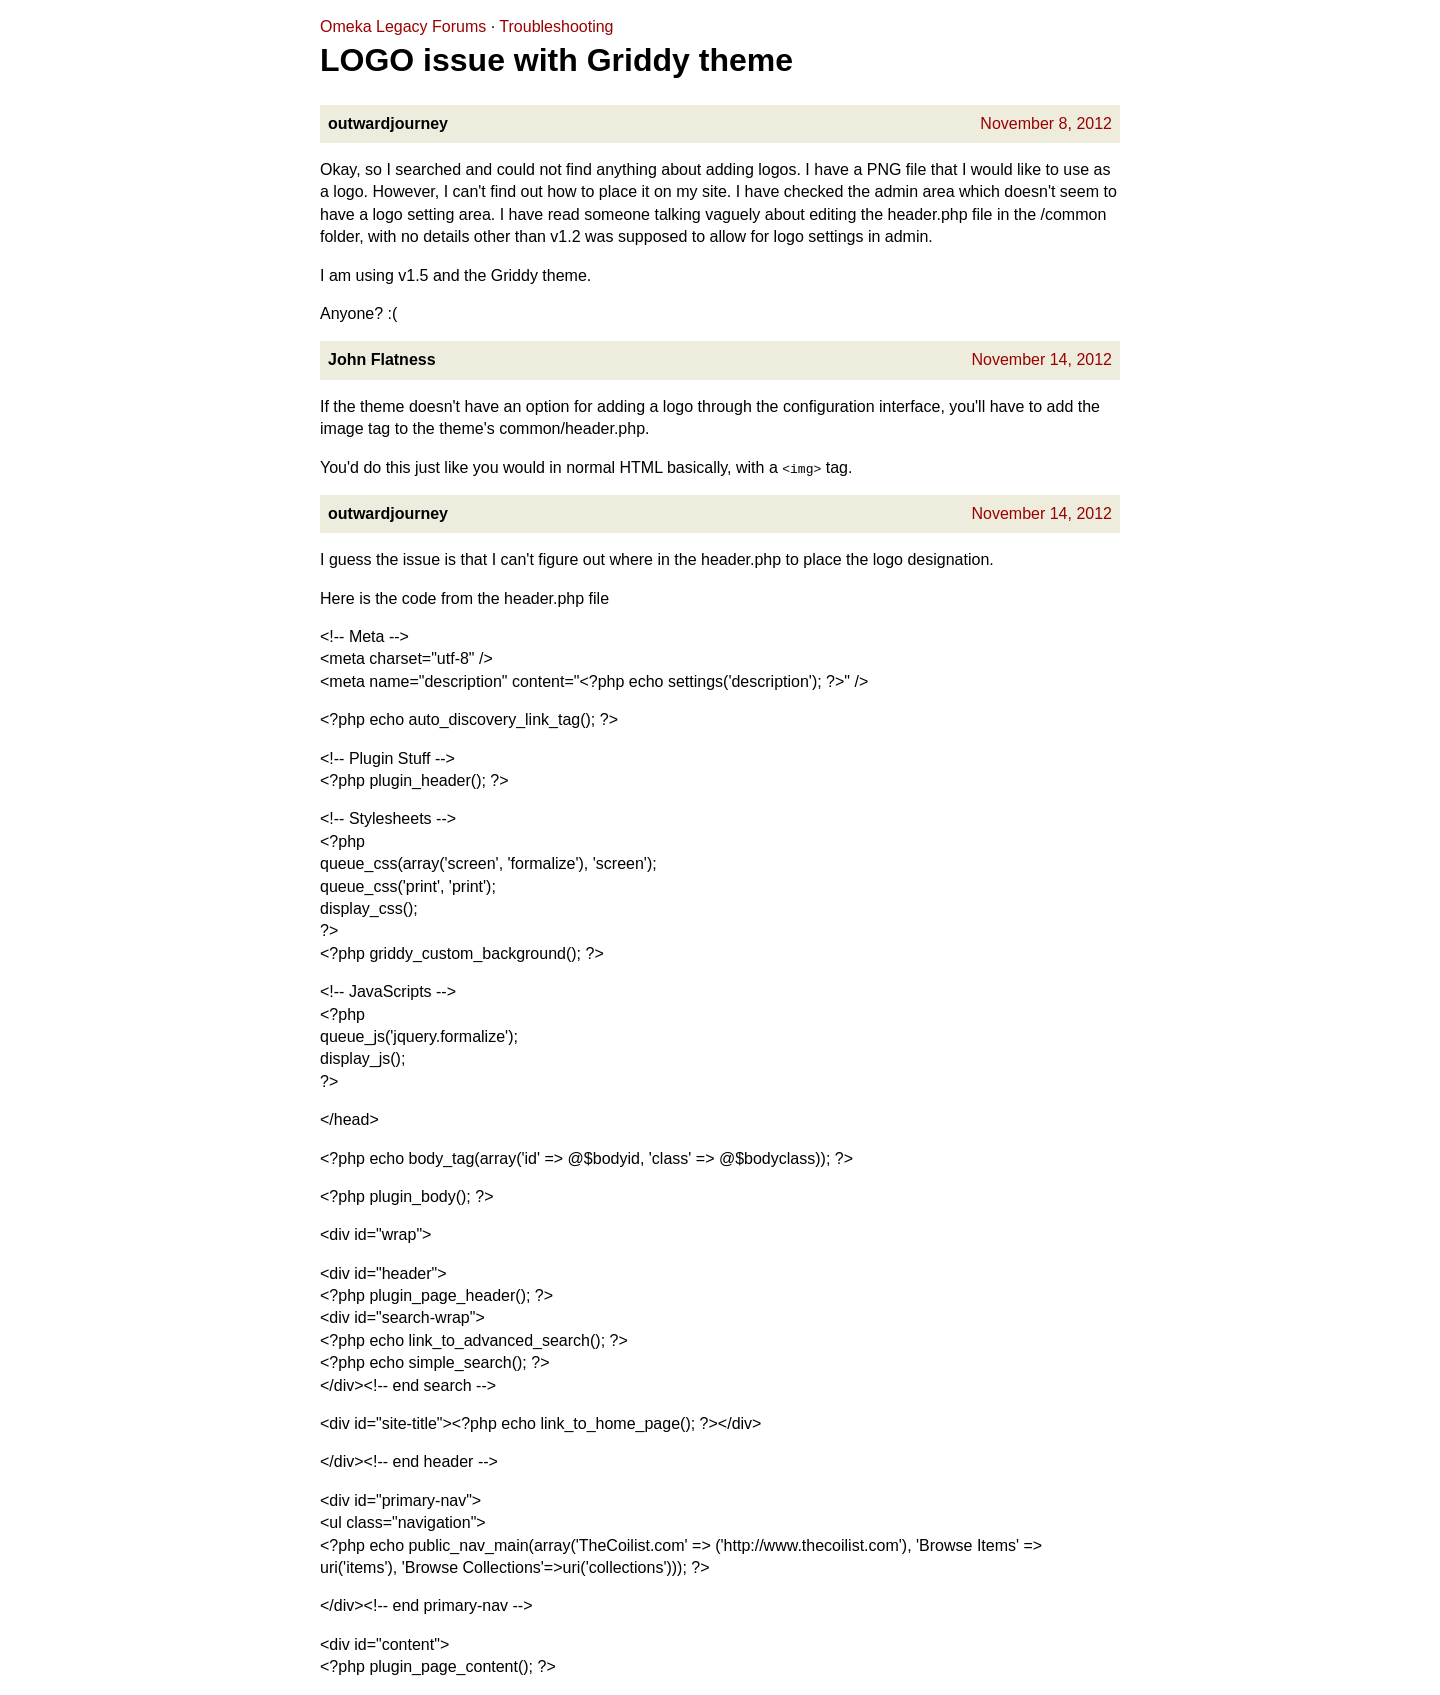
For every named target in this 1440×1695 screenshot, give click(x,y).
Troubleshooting (556, 26)
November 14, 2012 (1041, 359)
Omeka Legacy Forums (403, 26)
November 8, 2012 (1046, 123)
